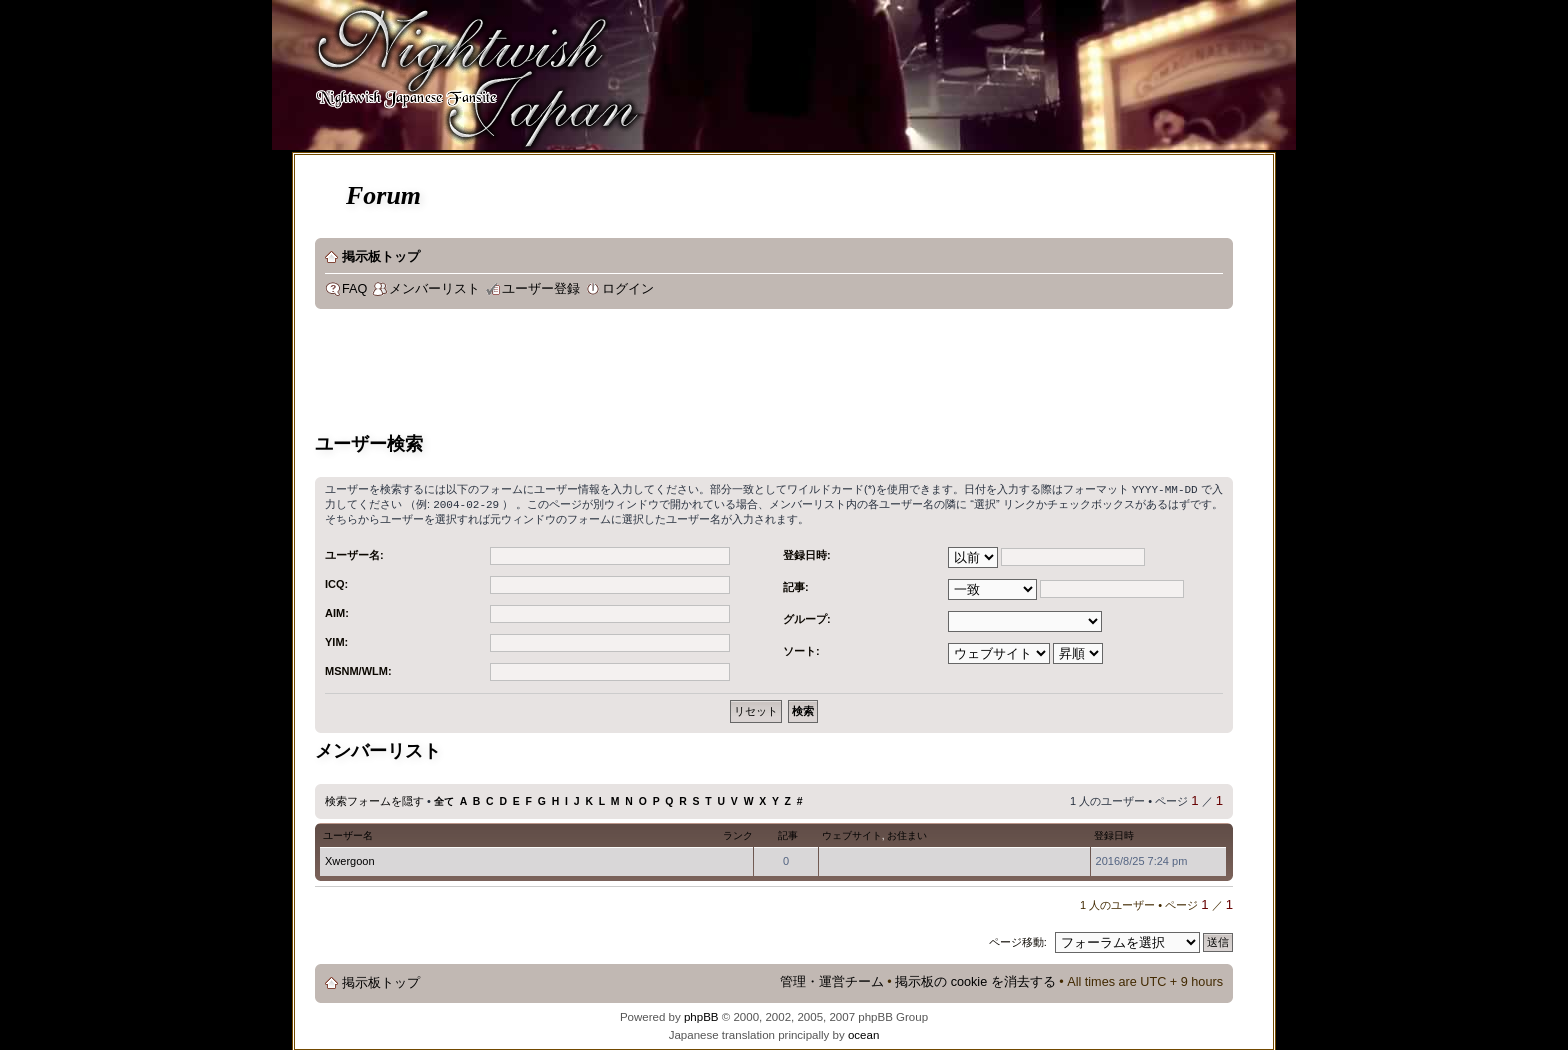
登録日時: (807, 553)
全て (444, 799)
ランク (738, 833)
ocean (863, 1033)
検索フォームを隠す (374, 799)
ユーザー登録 (541, 289)
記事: (796, 585)
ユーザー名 (348, 833)
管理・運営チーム (832, 980)
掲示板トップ (381, 257)
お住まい (907, 833)
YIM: (336, 640)
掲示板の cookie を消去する (975, 980)
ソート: (801, 649)
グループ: (807, 617)
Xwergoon (350, 859)
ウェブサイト (852, 833)
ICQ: (336, 582)
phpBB (701, 1015)
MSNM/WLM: (358, 669)
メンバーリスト (434, 289)
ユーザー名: (354, 553)
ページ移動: (1018, 940)
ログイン (628, 289)
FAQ (354, 289)
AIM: (337, 611)
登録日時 (1114, 833)
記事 (788, 833)
